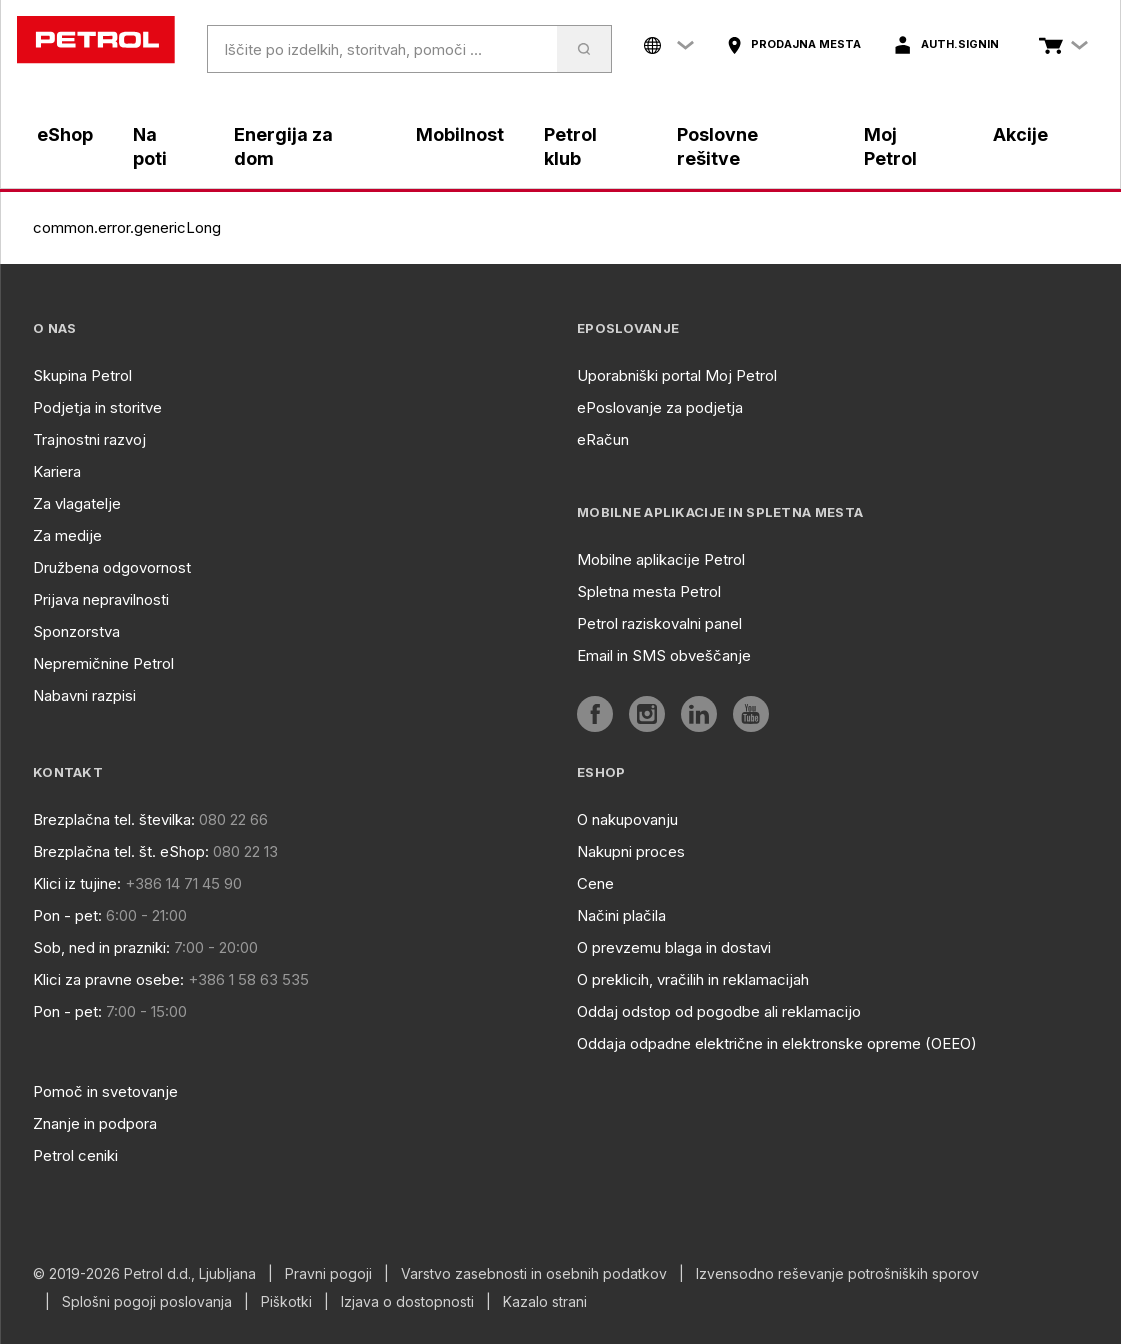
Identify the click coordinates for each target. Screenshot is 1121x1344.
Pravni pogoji (328, 1274)
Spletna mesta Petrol (649, 591)
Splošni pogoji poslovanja (147, 1302)
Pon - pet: (67, 915)
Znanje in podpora (95, 1123)
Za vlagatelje (77, 503)
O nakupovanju (627, 819)
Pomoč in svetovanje (105, 1091)
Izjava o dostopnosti (407, 1302)
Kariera (57, 471)
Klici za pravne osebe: (108, 979)
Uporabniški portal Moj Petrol (677, 375)
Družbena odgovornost (112, 567)
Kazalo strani (545, 1302)
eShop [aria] (65, 134)
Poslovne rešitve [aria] (717, 146)
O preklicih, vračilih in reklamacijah (693, 979)
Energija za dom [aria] (283, 146)
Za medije (67, 535)
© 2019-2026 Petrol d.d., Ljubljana (144, 1274)
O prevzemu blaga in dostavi (674, 947)
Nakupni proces (631, 851)
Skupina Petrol (82, 375)
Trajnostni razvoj (89, 439)
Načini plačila (621, 915)
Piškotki (286, 1302)
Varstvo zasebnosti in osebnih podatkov (534, 1274)
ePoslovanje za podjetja (660, 407)
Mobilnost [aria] (460, 134)
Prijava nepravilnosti (101, 599)
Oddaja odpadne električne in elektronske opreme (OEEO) (777, 1043)
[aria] (793, 45)
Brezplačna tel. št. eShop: (121, 851)
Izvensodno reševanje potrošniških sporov (837, 1274)
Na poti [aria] (150, 146)
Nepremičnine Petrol (103, 663)
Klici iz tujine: (77, 883)
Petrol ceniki (75, 1155)
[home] (96, 40)
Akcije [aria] (1020, 134)
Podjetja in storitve (97, 407)
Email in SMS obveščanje (664, 655)
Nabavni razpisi (84, 695)
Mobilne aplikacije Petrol (661, 559)
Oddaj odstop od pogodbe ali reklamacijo (719, 1011)
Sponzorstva (76, 631)
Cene (595, 883)
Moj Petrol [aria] (890, 146)
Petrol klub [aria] (570, 146)
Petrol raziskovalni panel (659, 623)
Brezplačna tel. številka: (114, 819)
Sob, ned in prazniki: (101, 947)
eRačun (603, 439)
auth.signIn (960, 44)
